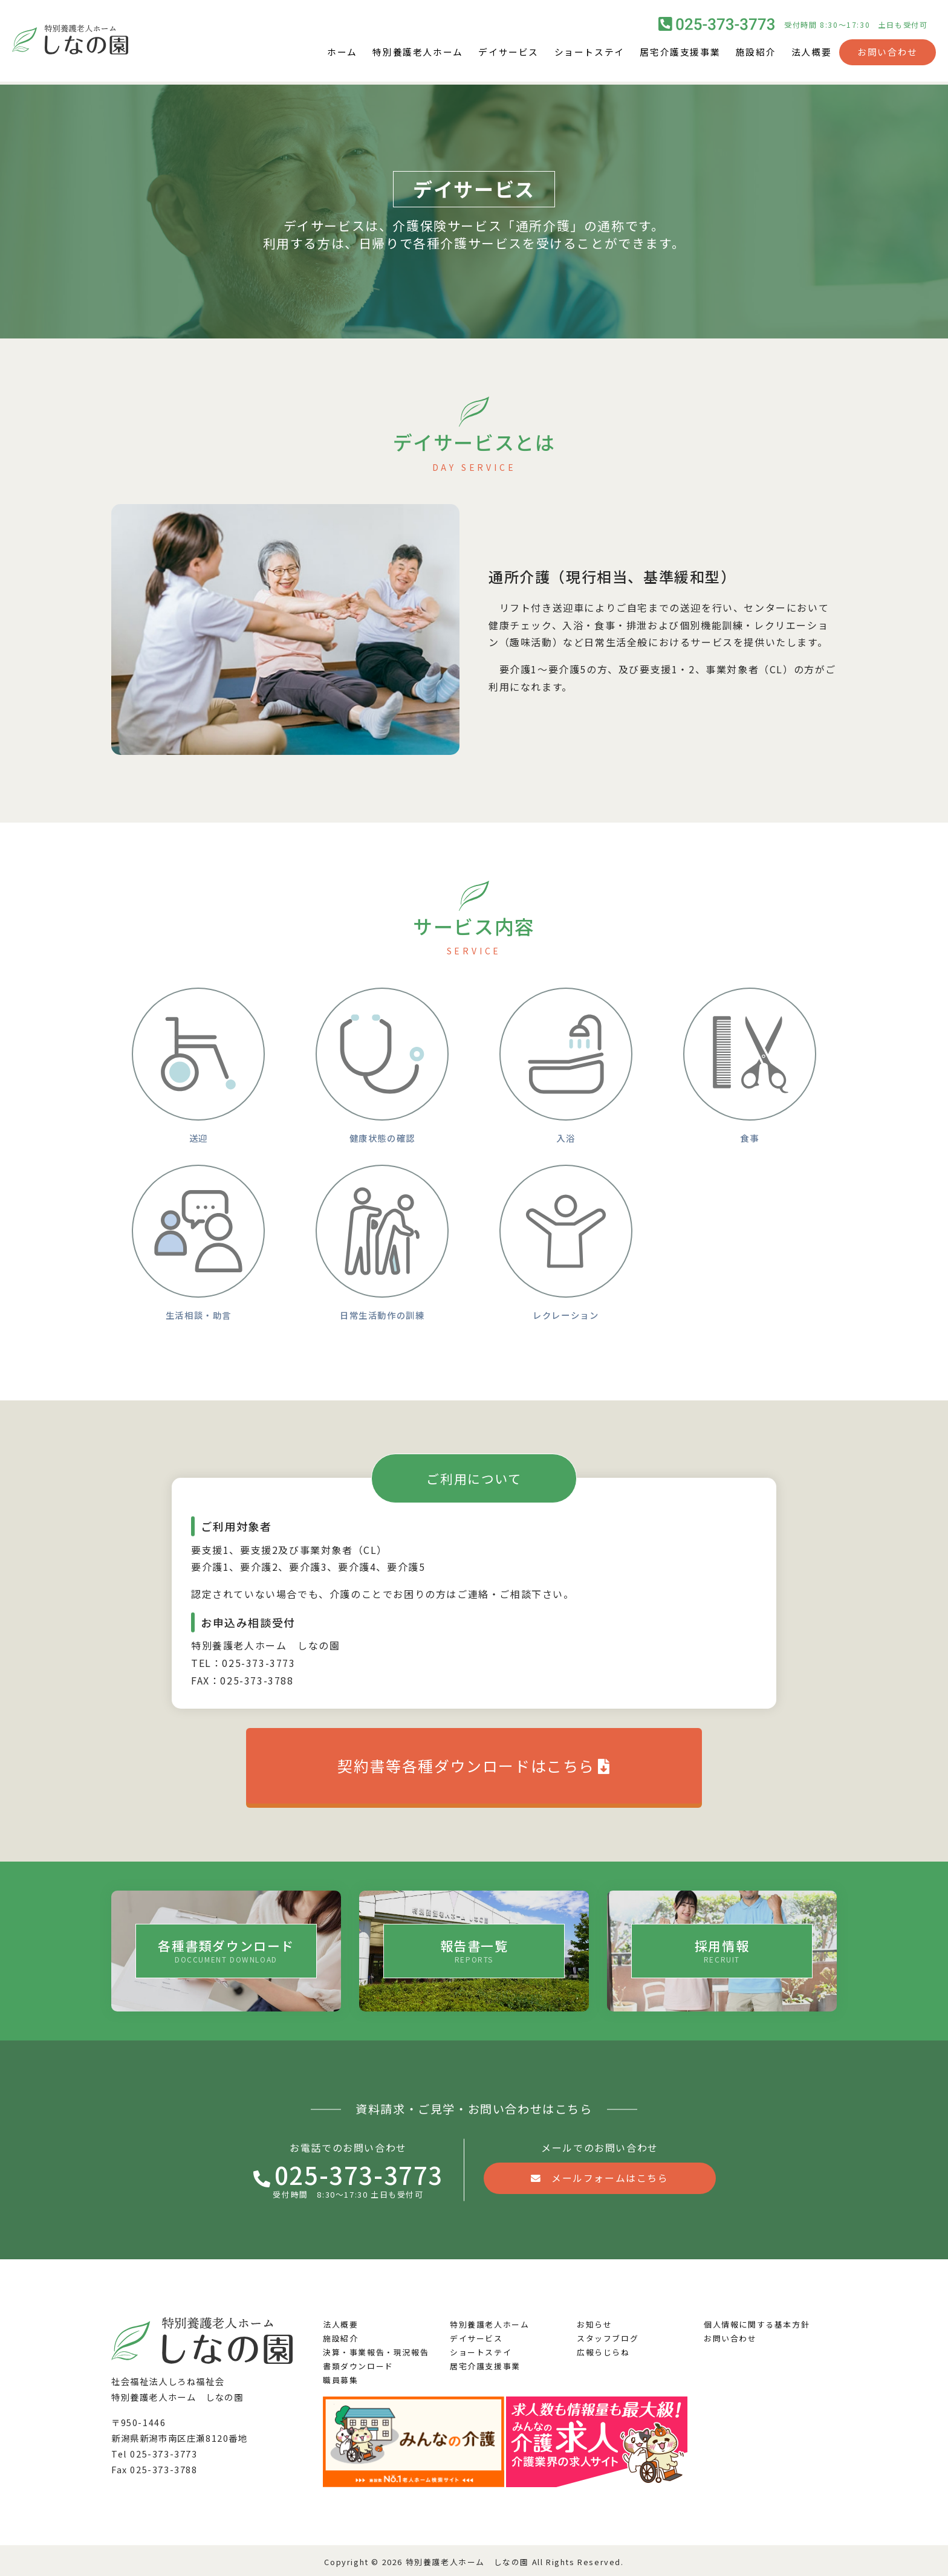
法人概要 (810, 54)
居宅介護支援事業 (672, 54)
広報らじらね (603, 2349)
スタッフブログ (607, 2335)
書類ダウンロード (358, 2363)
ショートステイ (578, 54)
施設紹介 (752, 54)
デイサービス (493, 54)
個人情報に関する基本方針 (757, 2321)
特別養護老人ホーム (397, 54)
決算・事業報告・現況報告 (376, 2349)
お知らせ (594, 2321)
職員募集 (340, 2377)
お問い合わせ (887, 54)
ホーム (318, 54)
